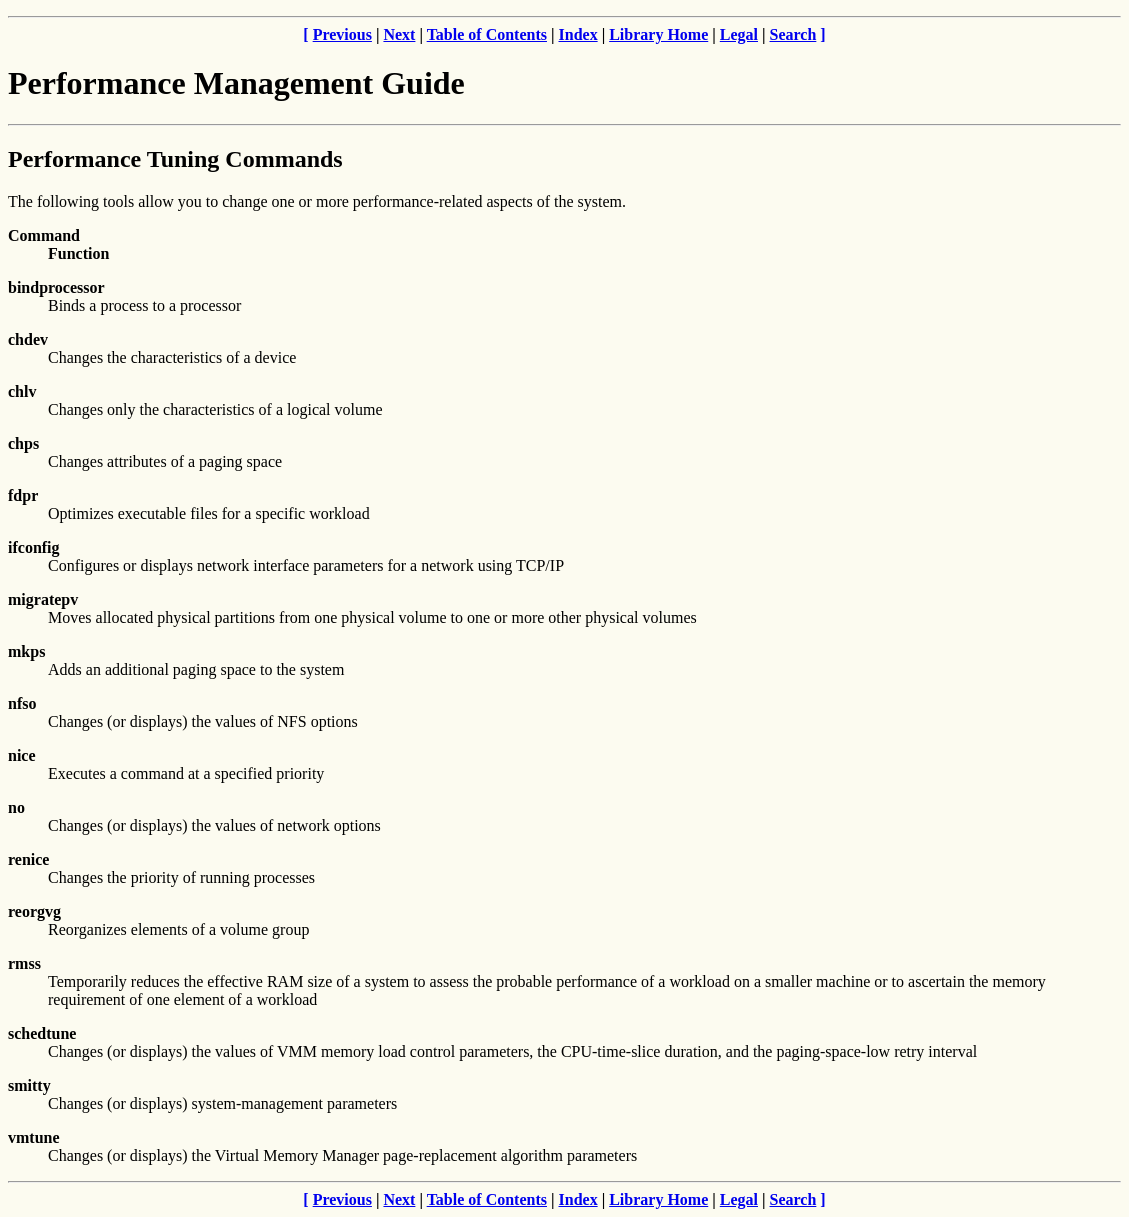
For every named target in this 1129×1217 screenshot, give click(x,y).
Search (793, 34)
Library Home (658, 34)
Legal (739, 34)
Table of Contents (487, 34)
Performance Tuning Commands (175, 159)
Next (399, 34)
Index (578, 34)
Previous (342, 34)
